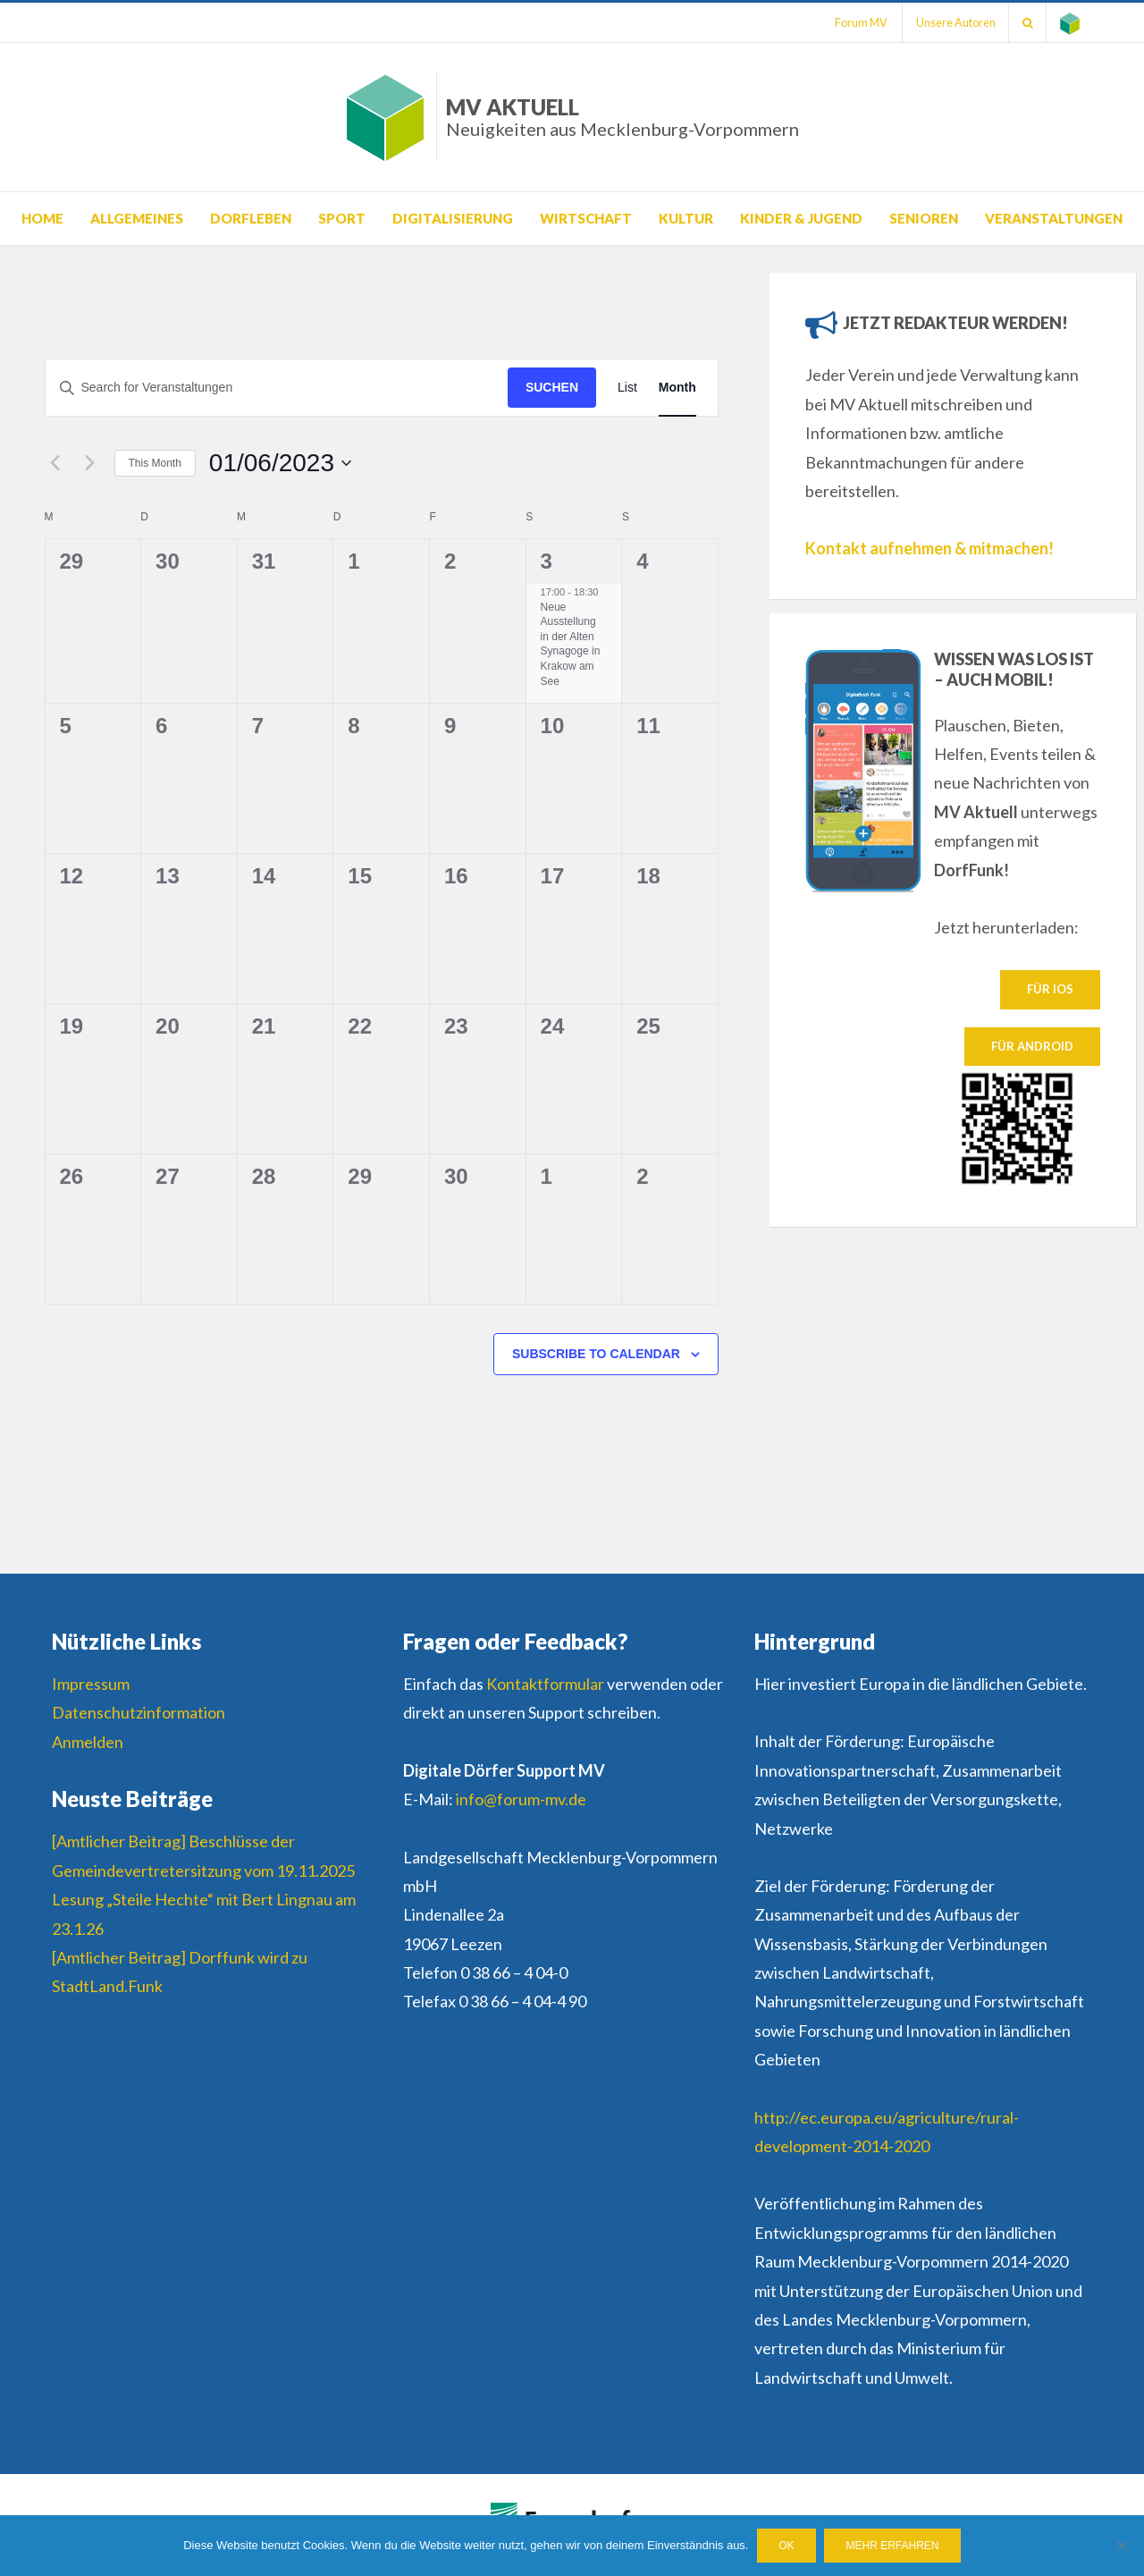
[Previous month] (55, 463)
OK (786, 2545)
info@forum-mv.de (521, 1799)
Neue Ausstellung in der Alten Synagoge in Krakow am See (571, 644)
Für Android (1032, 1046)
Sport (342, 218)
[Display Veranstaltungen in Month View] (677, 387)
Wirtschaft (586, 218)
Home (42, 218)
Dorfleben (250, 218)
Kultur (686, 218)
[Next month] (90, 463)
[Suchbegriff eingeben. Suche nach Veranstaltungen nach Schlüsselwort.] (277, 387)
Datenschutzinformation (138, 1712)
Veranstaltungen (1054, 218)
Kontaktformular (545, 1683)
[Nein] (1122, 2546)
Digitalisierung (452, 218)
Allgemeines (136, 218)
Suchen (552, 387)
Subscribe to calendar (596, 1354)
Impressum (91, 1683)
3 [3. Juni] (546, 561)
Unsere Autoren (954, 22)
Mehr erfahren (892, 2545)
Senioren (923, 218)
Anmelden (87, 1742)
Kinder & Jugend (801, 218)
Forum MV (858, 22)
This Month (155, 463)
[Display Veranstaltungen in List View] (627, 387)
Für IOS (1050, 989)
